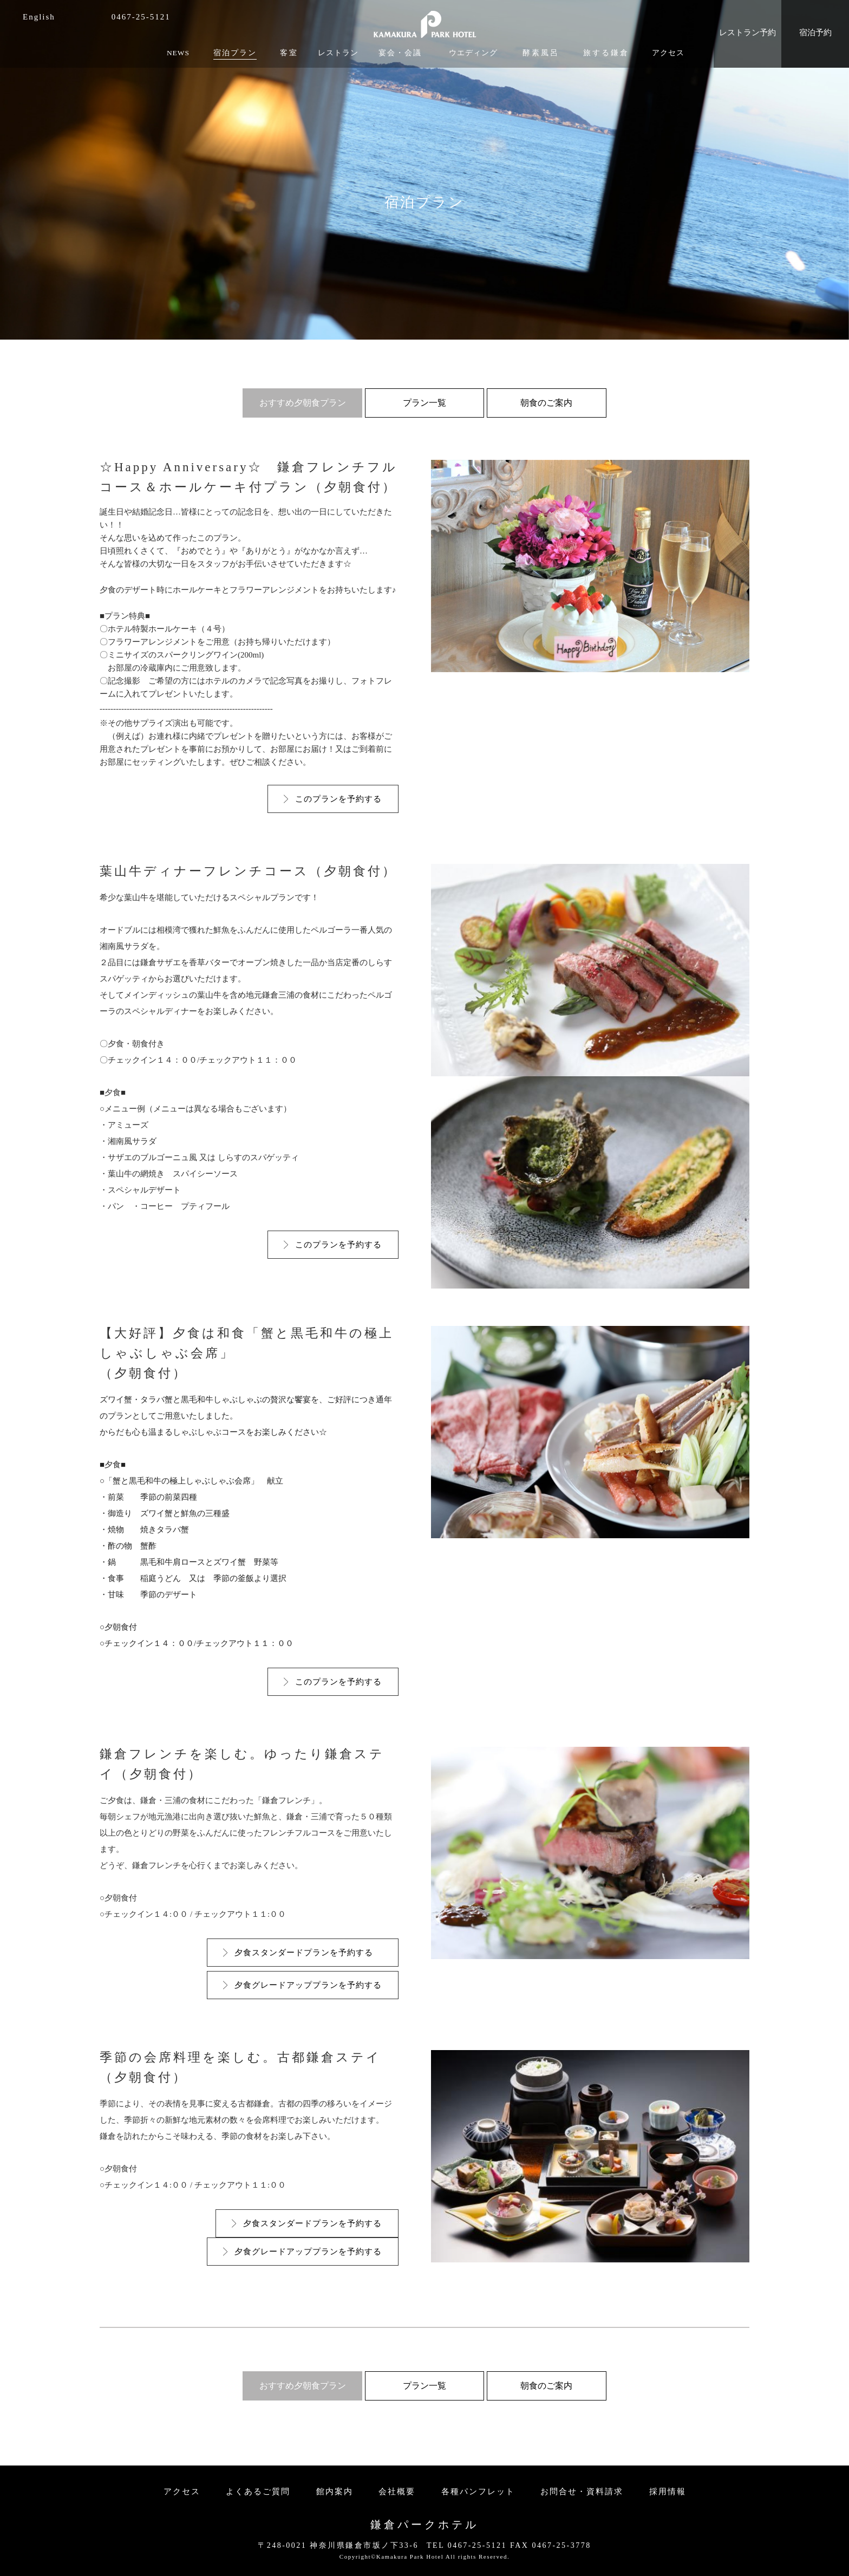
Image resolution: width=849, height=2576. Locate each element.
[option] (424, 170)
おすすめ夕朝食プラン (302, 402)
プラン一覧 (424, 402)
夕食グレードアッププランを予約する (308, 1985)
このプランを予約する (338, 799)
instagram (86, 17)
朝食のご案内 (546, 402)
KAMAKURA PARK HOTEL (424, 20)
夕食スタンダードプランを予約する (308, 1952)
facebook (69, 17)
